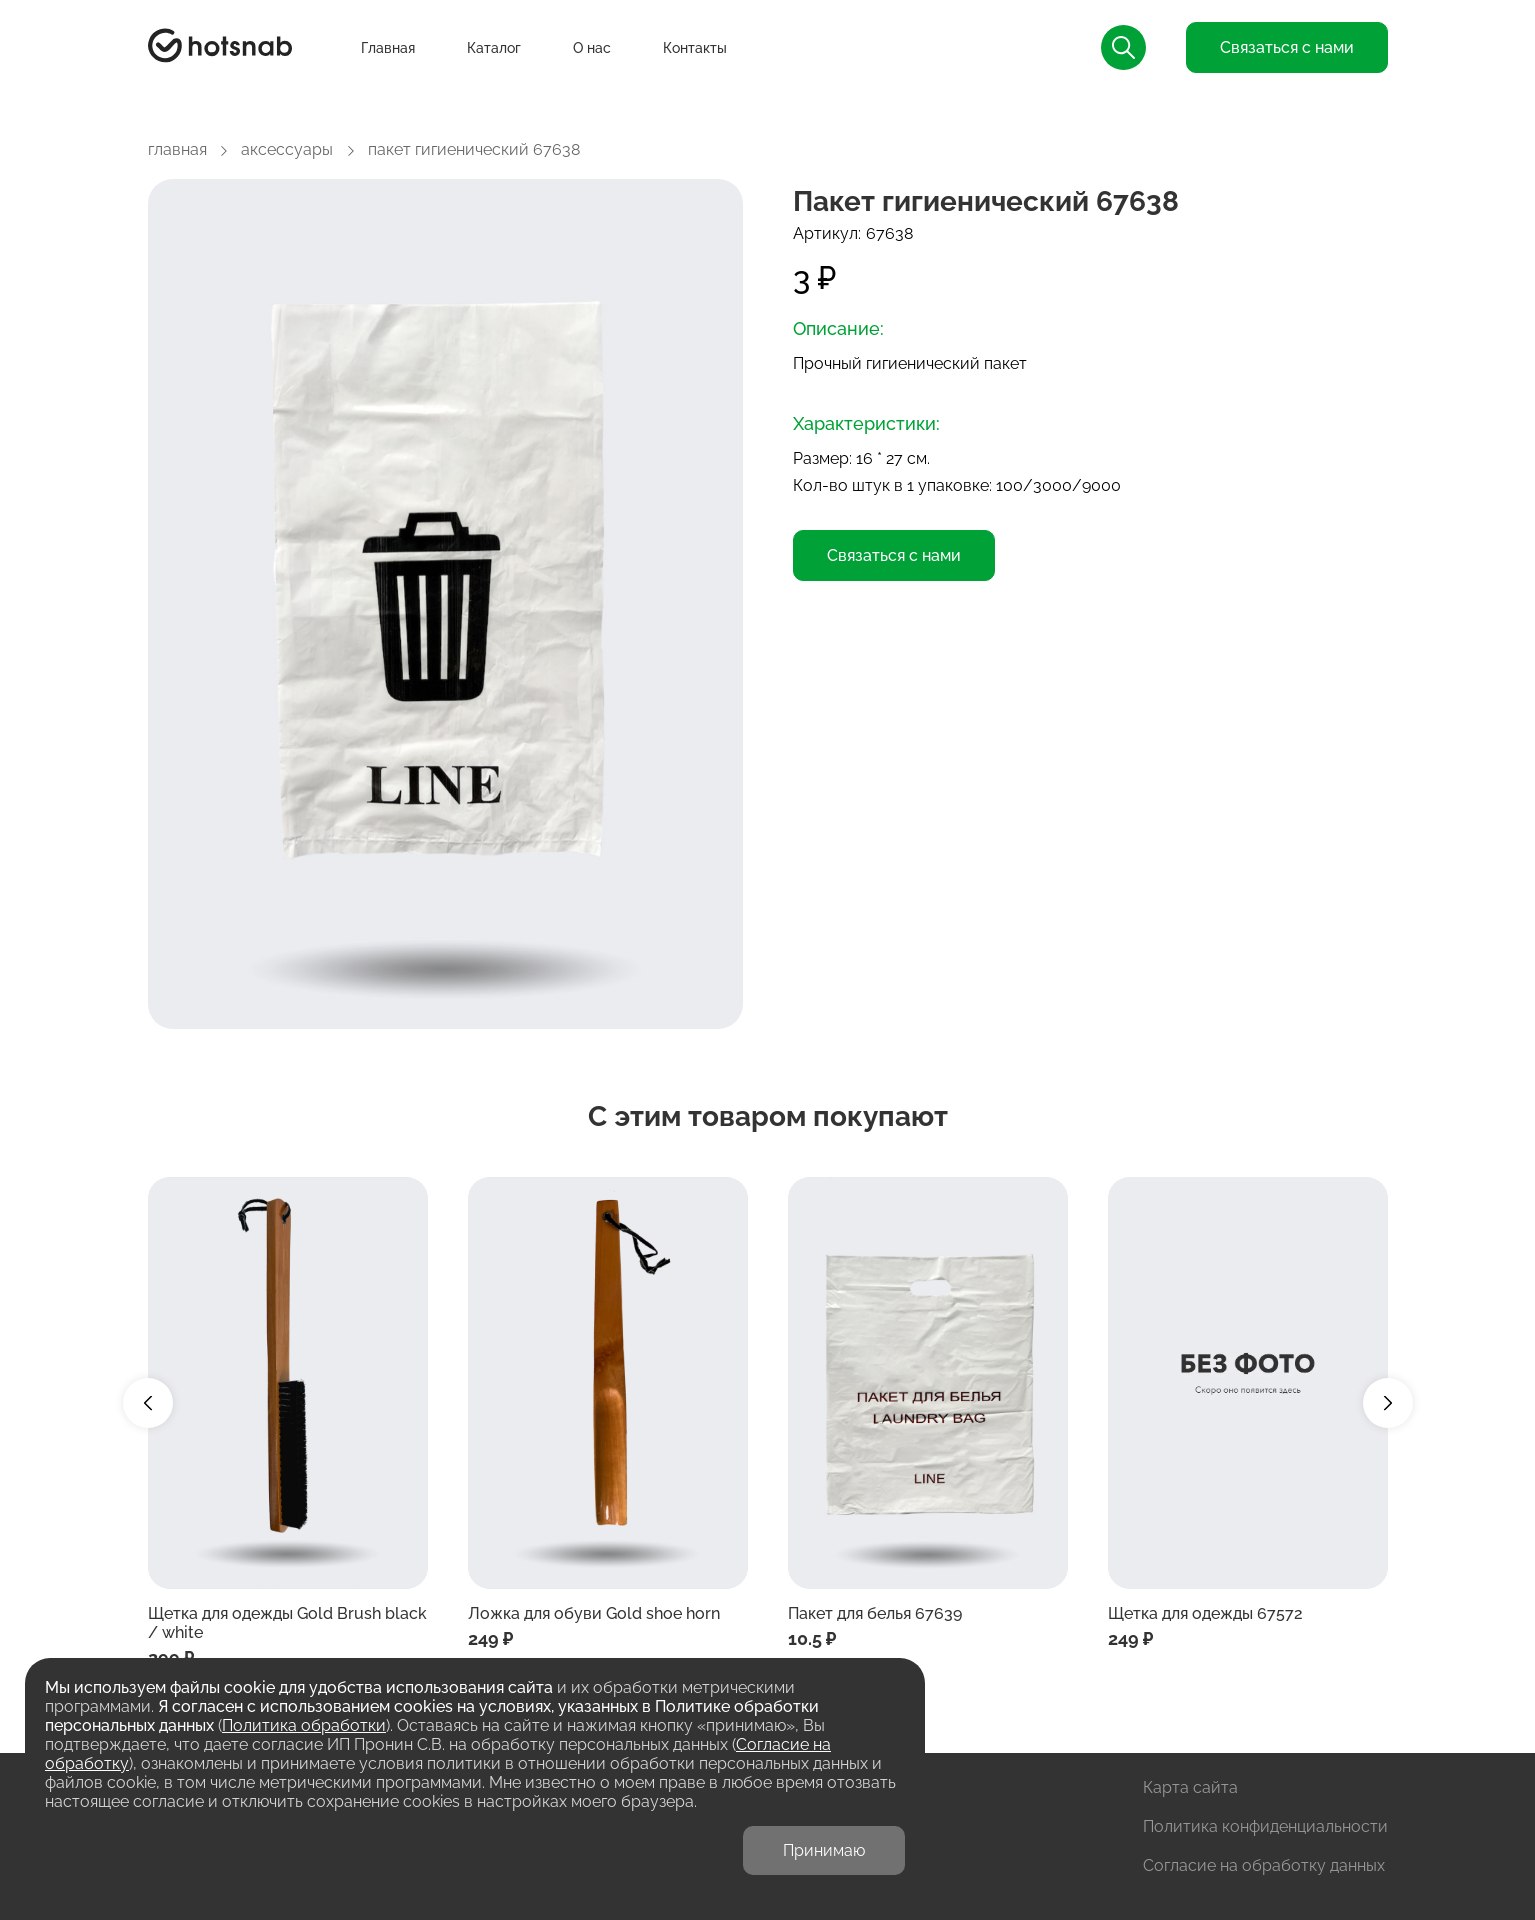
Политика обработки (304, 1725)
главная (177, 149)
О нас (592, 48)
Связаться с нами (1287, 47)
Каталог (494, 48)
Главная (388, 48)
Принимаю (824, 1850)
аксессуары (287, 149)
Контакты (695, 48)
